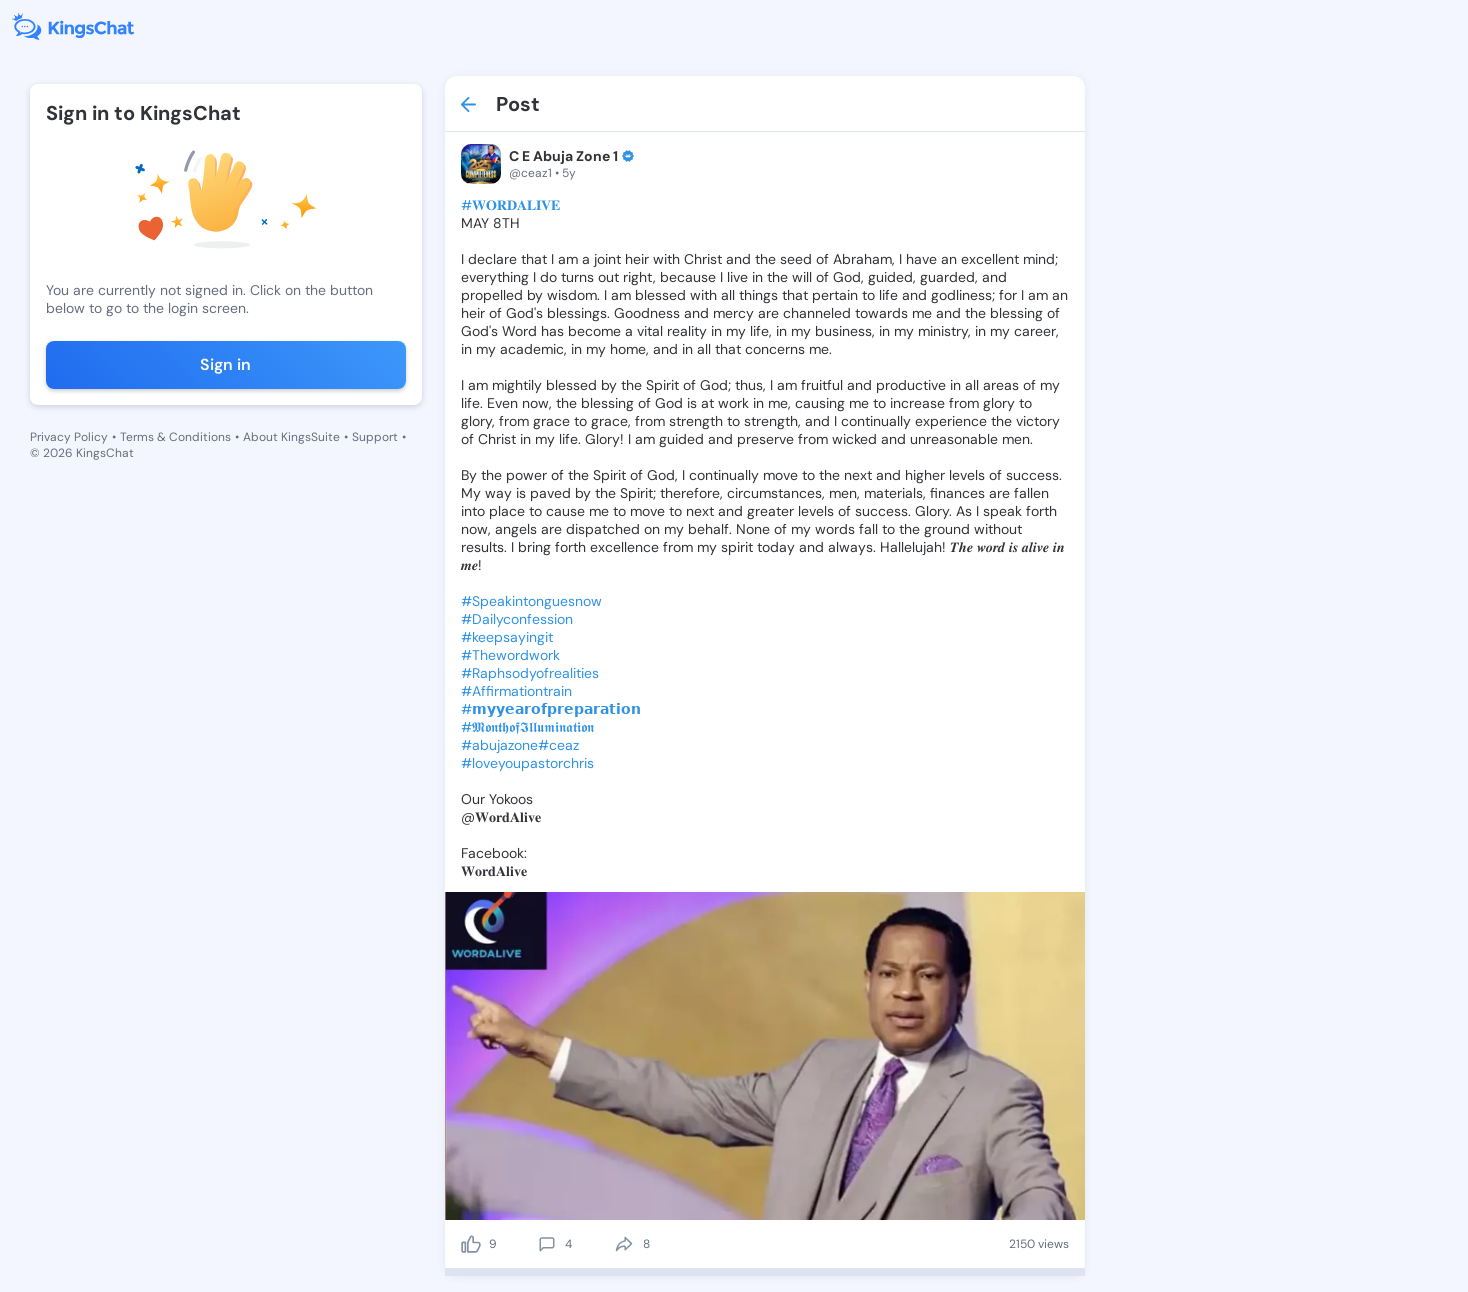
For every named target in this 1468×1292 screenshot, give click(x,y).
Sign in (225, 364)
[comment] (547, 1244)
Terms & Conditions (175, 437)
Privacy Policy (69, 437)
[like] (471, 1244)
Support (375, 437)
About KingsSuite (291, 437)
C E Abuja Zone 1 (563, 156)
